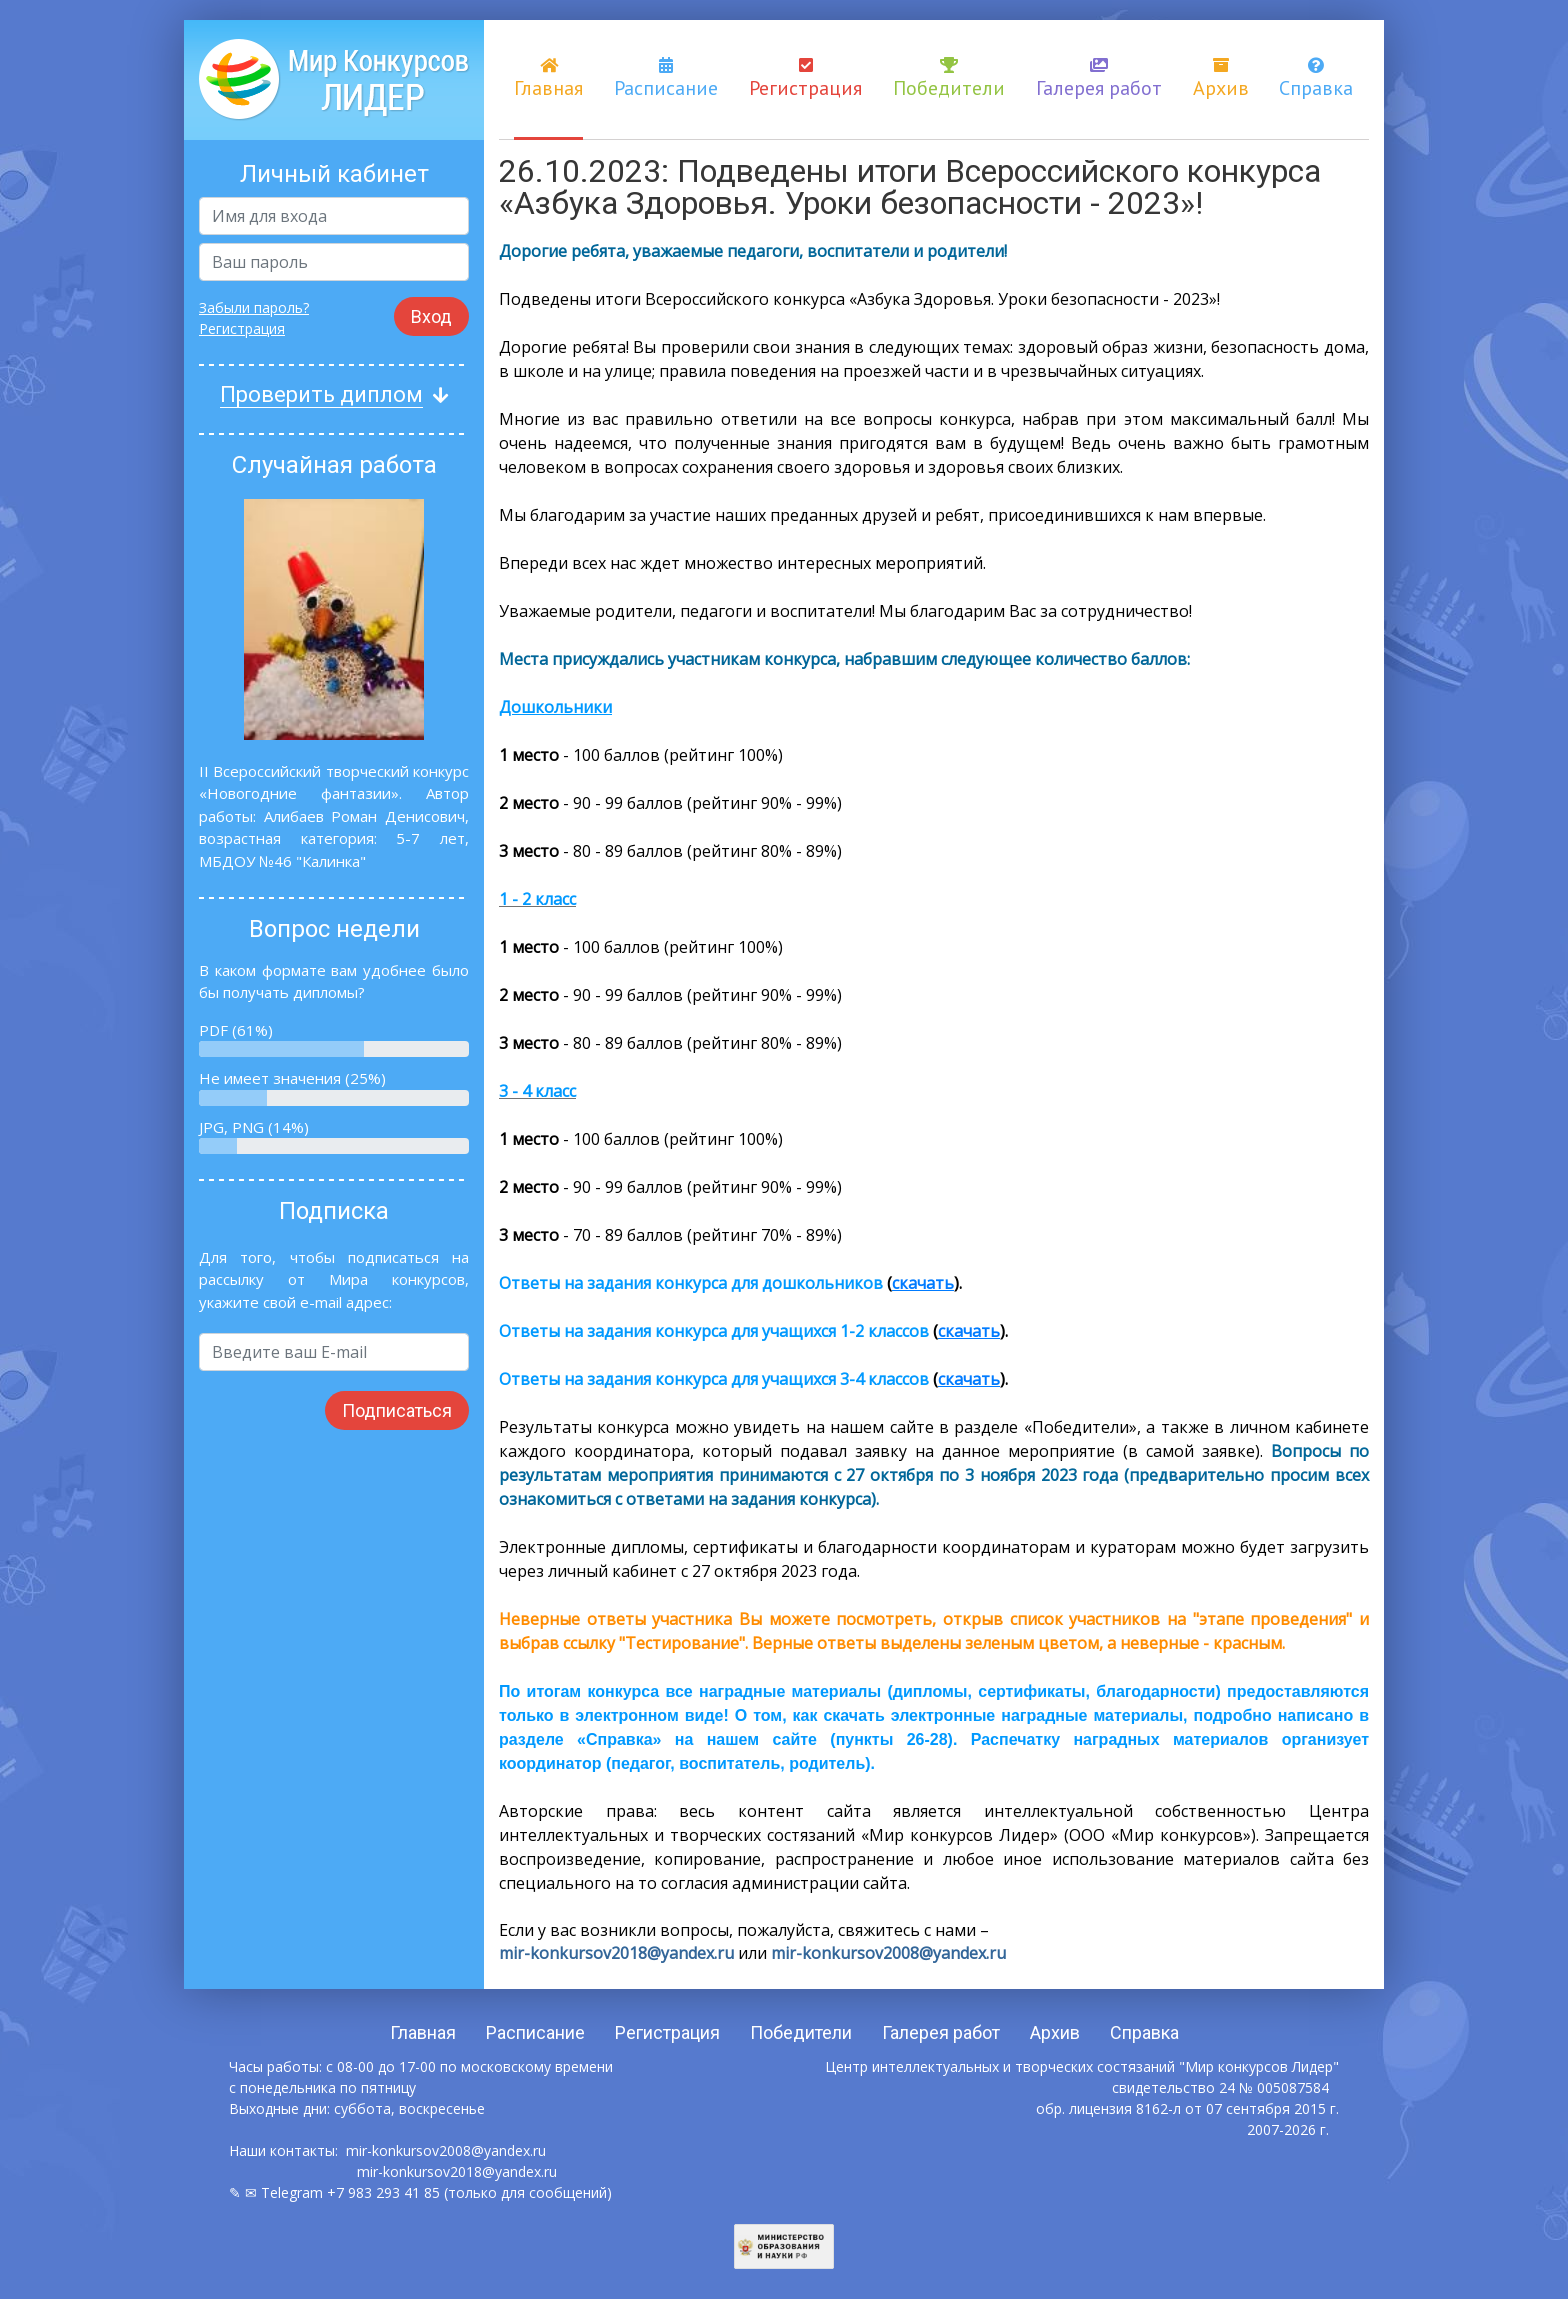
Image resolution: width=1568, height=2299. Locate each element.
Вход (431, 316)
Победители (949, 79)
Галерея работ (1099, 79)
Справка (1316, 79)
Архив (1221, 79)
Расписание (666, 79)
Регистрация (805, 79)
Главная (548, 79)
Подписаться (397, 1410)
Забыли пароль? (254, 307)
